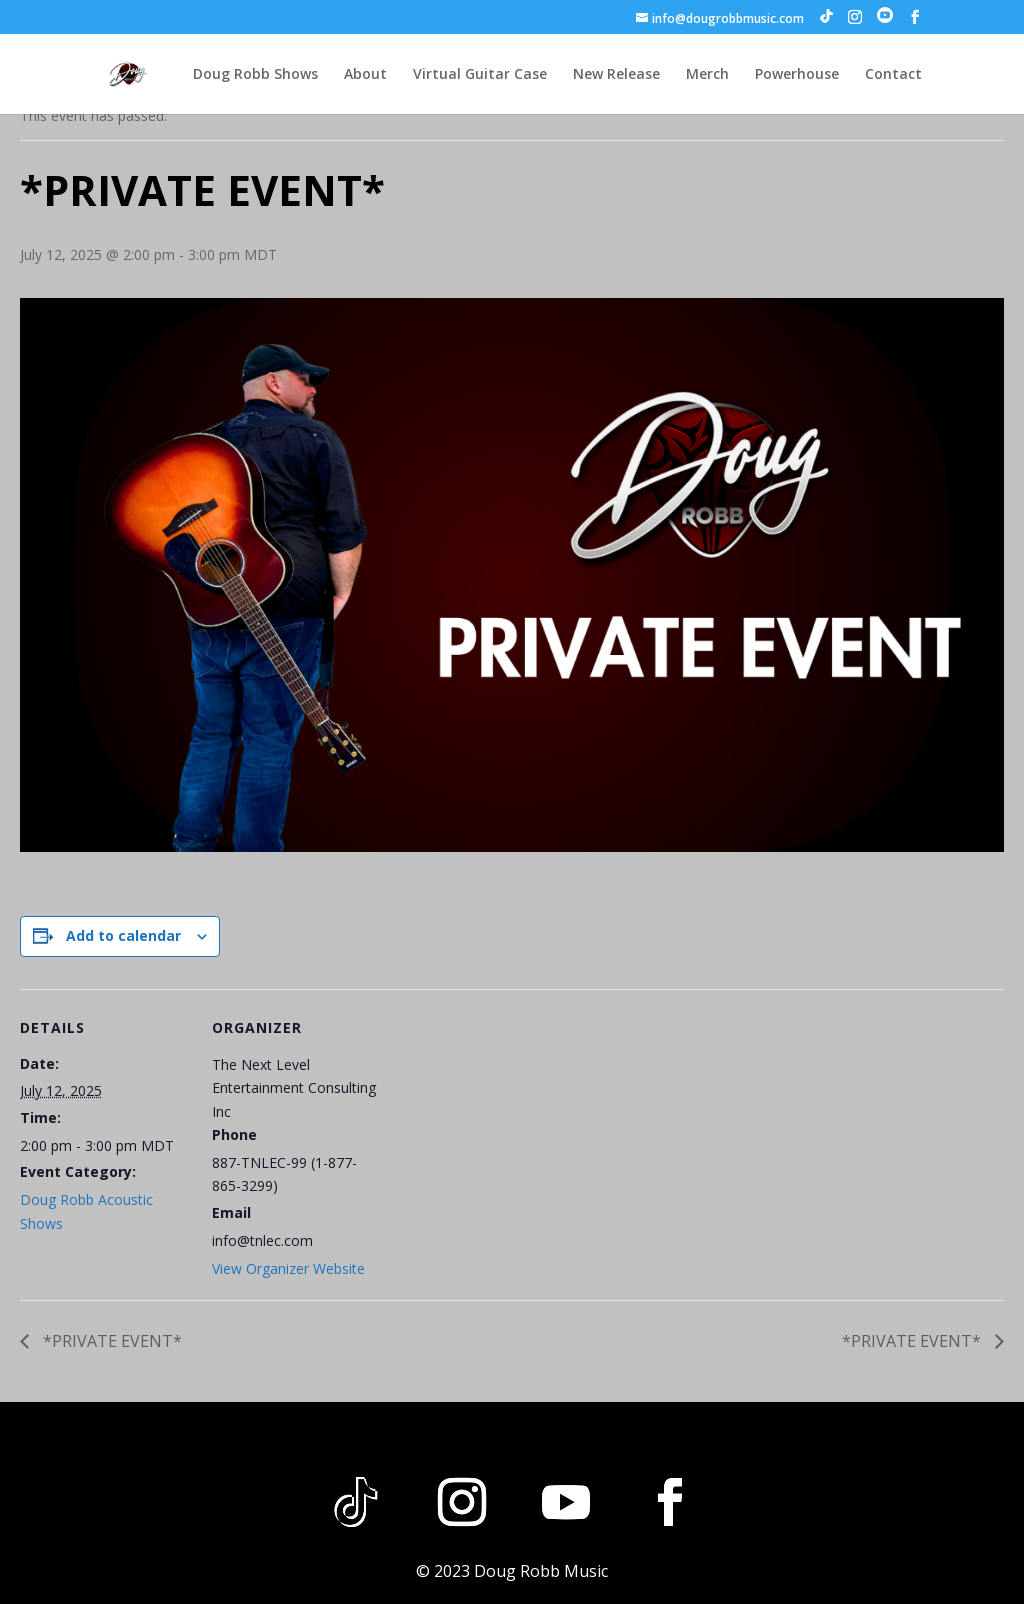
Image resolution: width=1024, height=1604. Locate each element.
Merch (707, 75)
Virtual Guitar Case (480, 75)
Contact (893, 75)
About (365, 75)
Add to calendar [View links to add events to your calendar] (123, 935)
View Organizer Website (288, 1268)
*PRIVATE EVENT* (110, 1341)
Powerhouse (797, 75)
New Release (616, 75)
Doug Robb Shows (255, 75)
